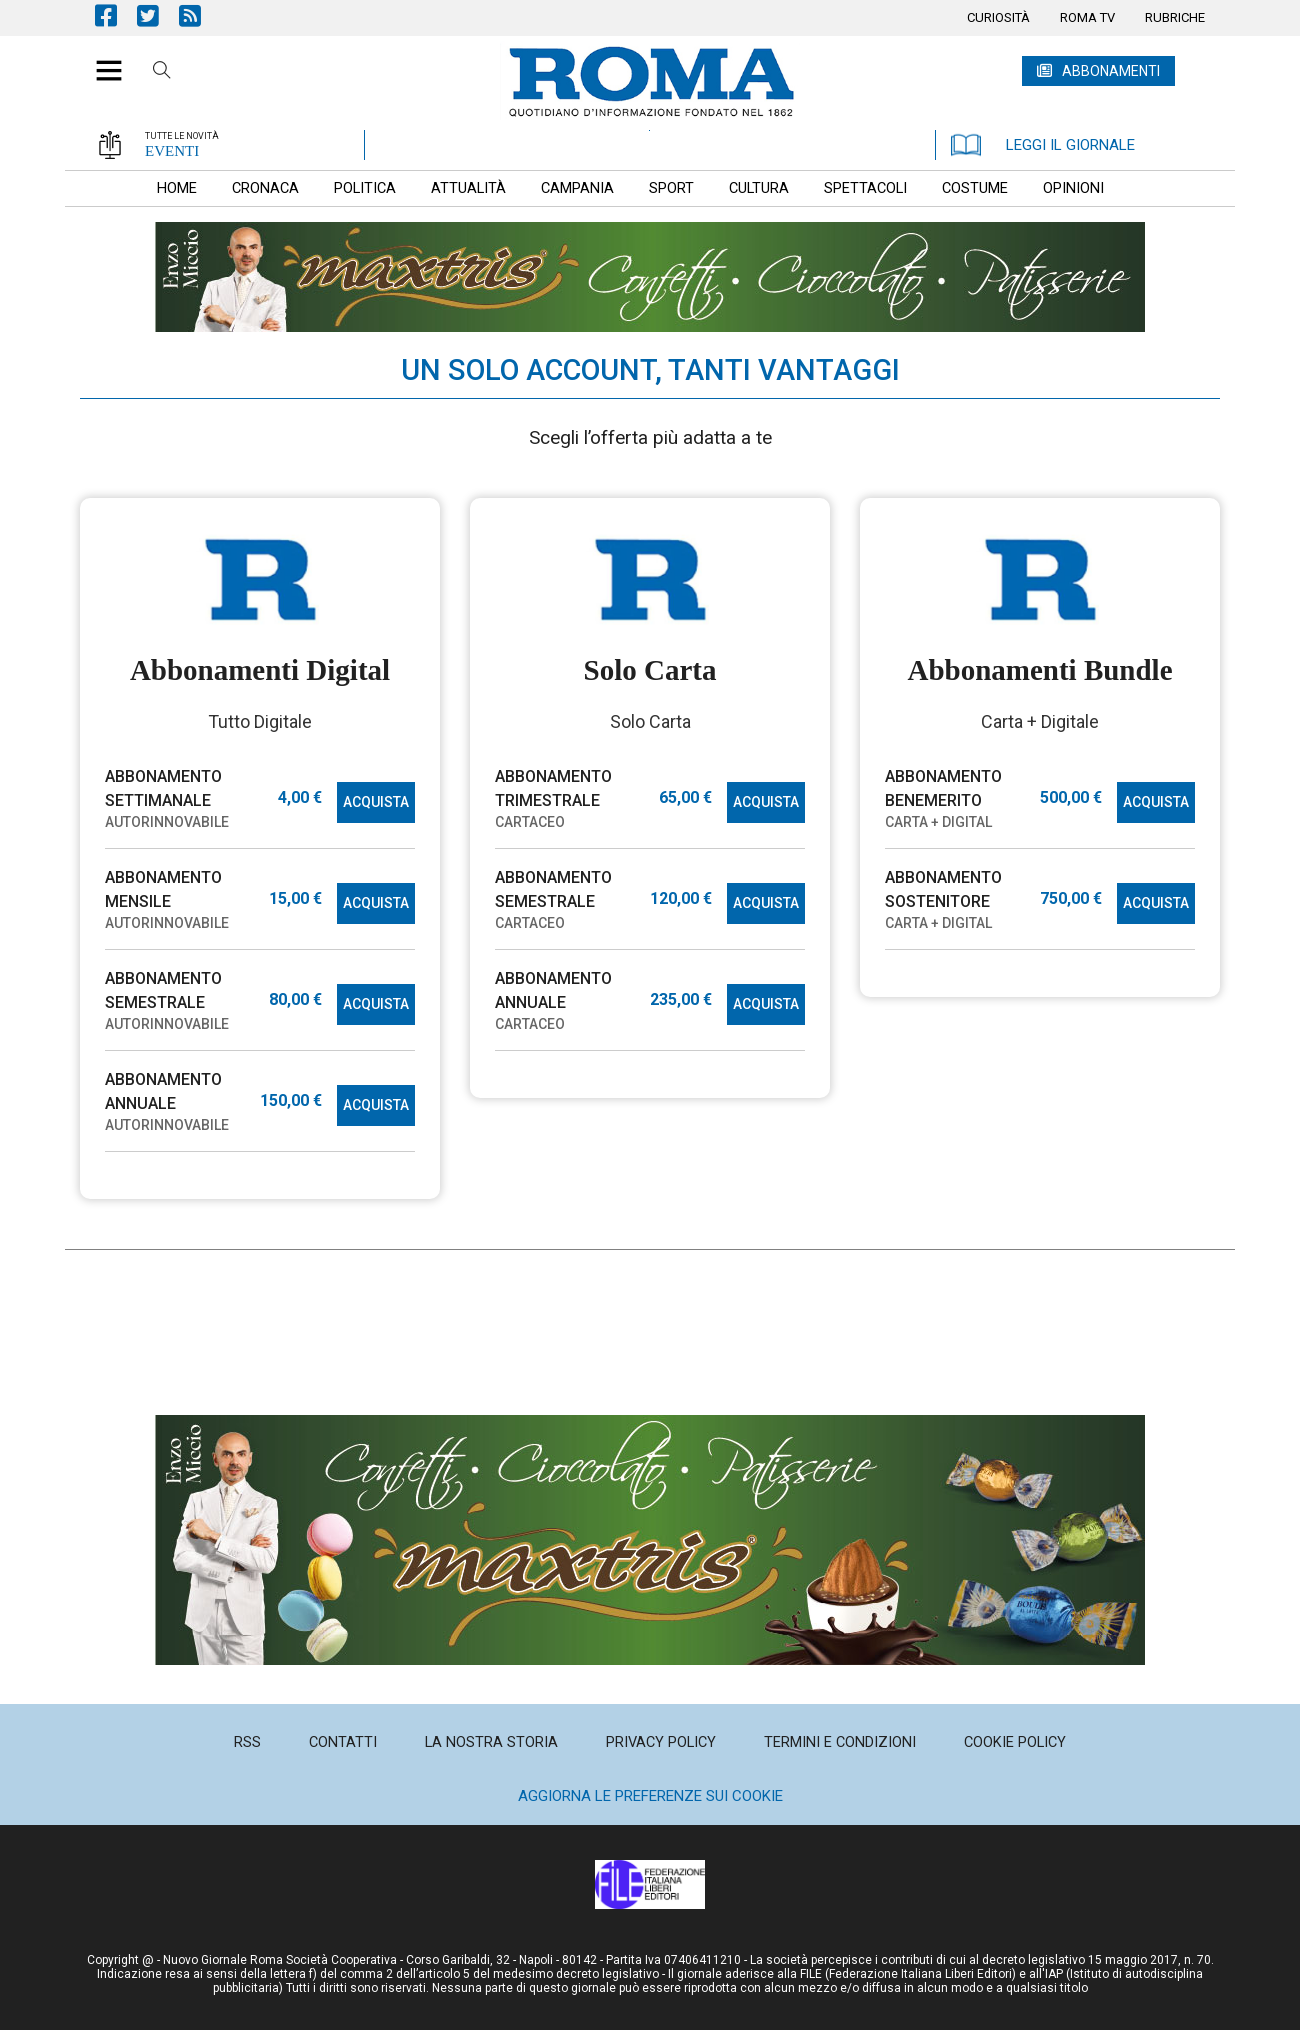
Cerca (162, 73)
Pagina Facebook (116, 15)
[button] (101, 60)
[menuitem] (998, 18)
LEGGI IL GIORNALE (1043, 145)
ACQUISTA (376, 802)
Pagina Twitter (158, 15)
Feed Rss (200, 15)
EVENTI (172, 151)
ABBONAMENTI (1111, 71)
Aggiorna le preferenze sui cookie (650, 1796)
